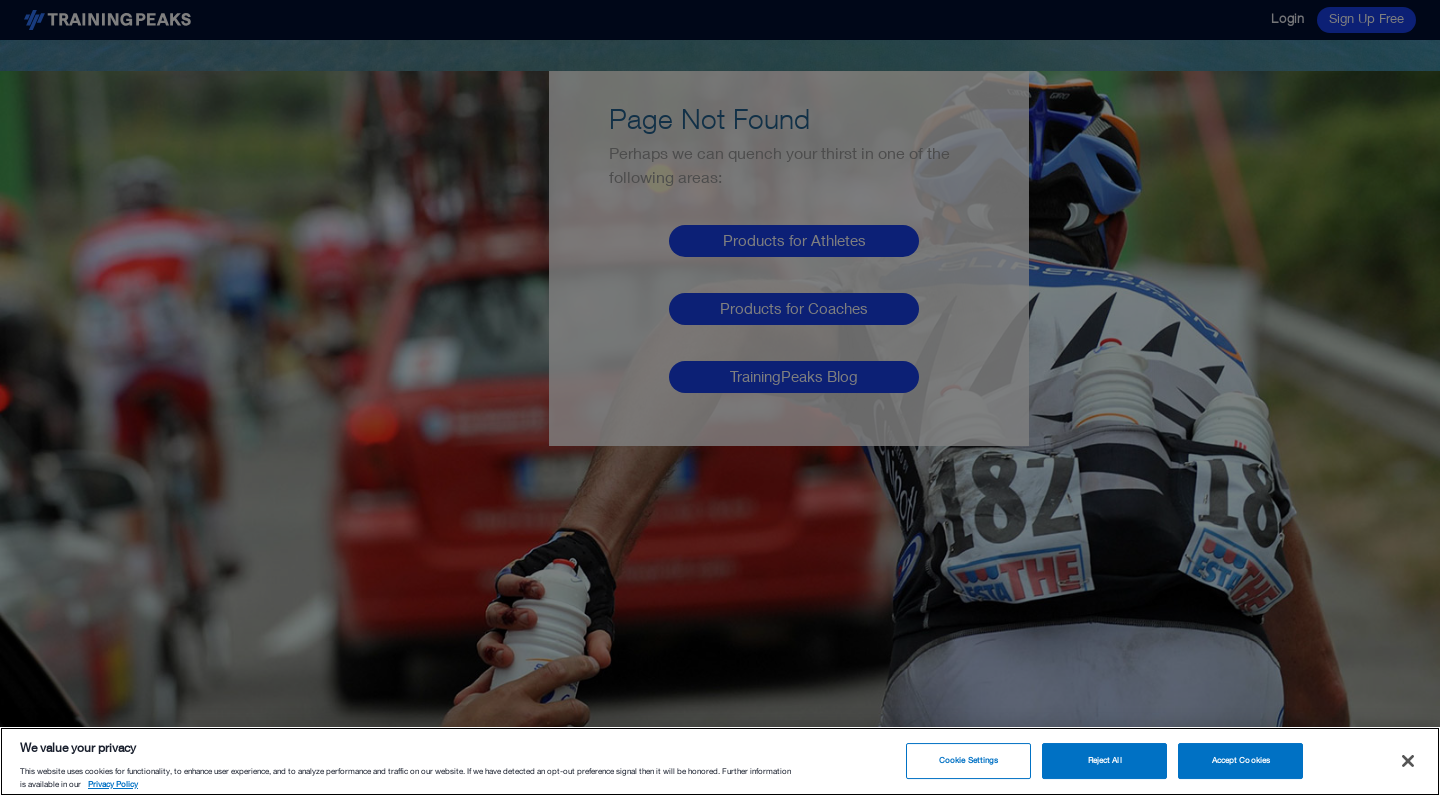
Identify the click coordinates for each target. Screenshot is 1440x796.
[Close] (1408, 761)
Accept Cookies (1241, 760)
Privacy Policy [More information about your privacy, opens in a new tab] (113, 784)
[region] (720, 761)
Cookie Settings (968, 760)
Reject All (1105, 760)
